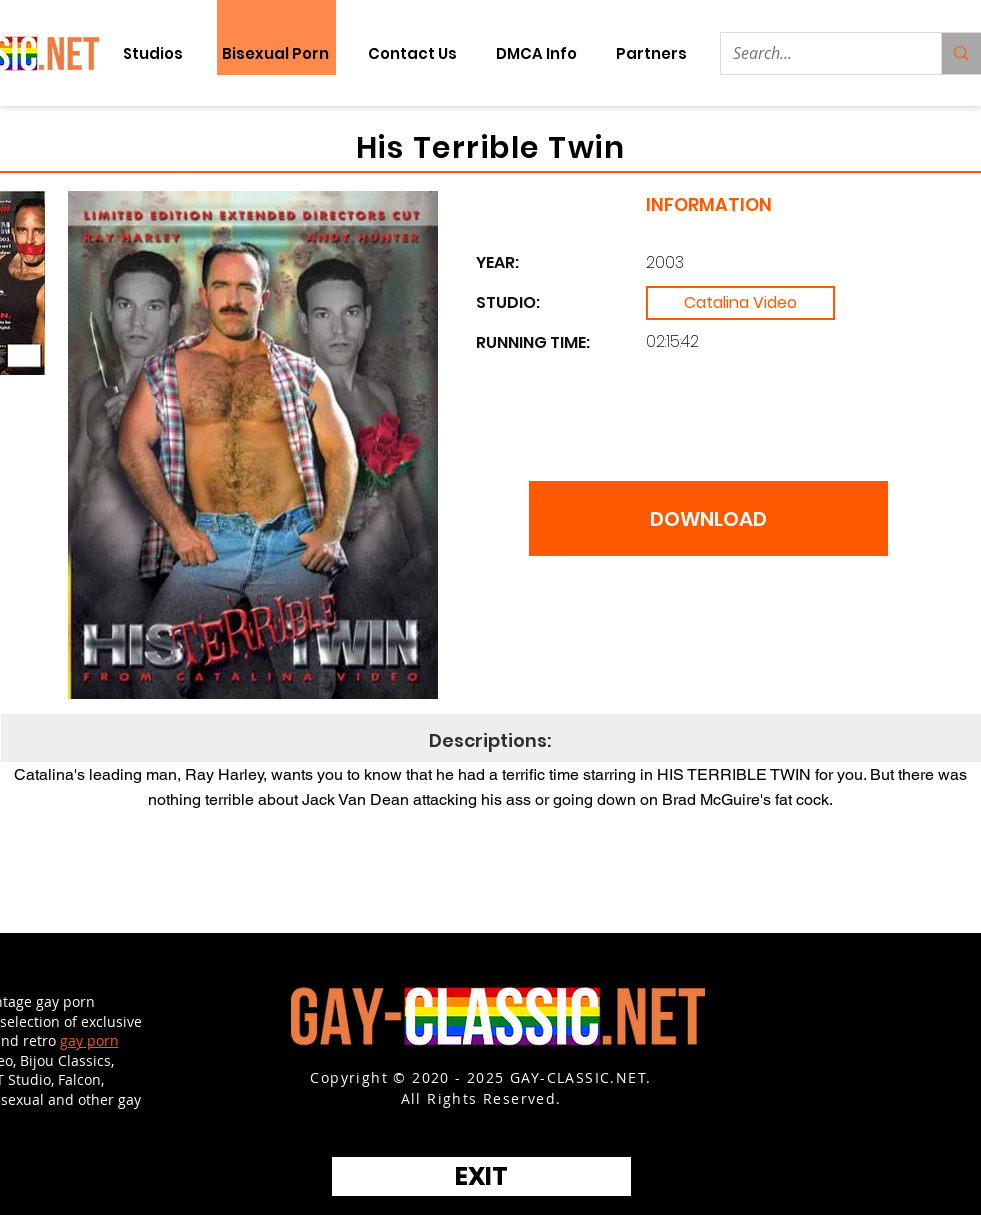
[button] (652, 53)
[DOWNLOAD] (708, 518)
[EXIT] (481, 1176)
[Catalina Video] (740, 303)
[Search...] (816, 53)
